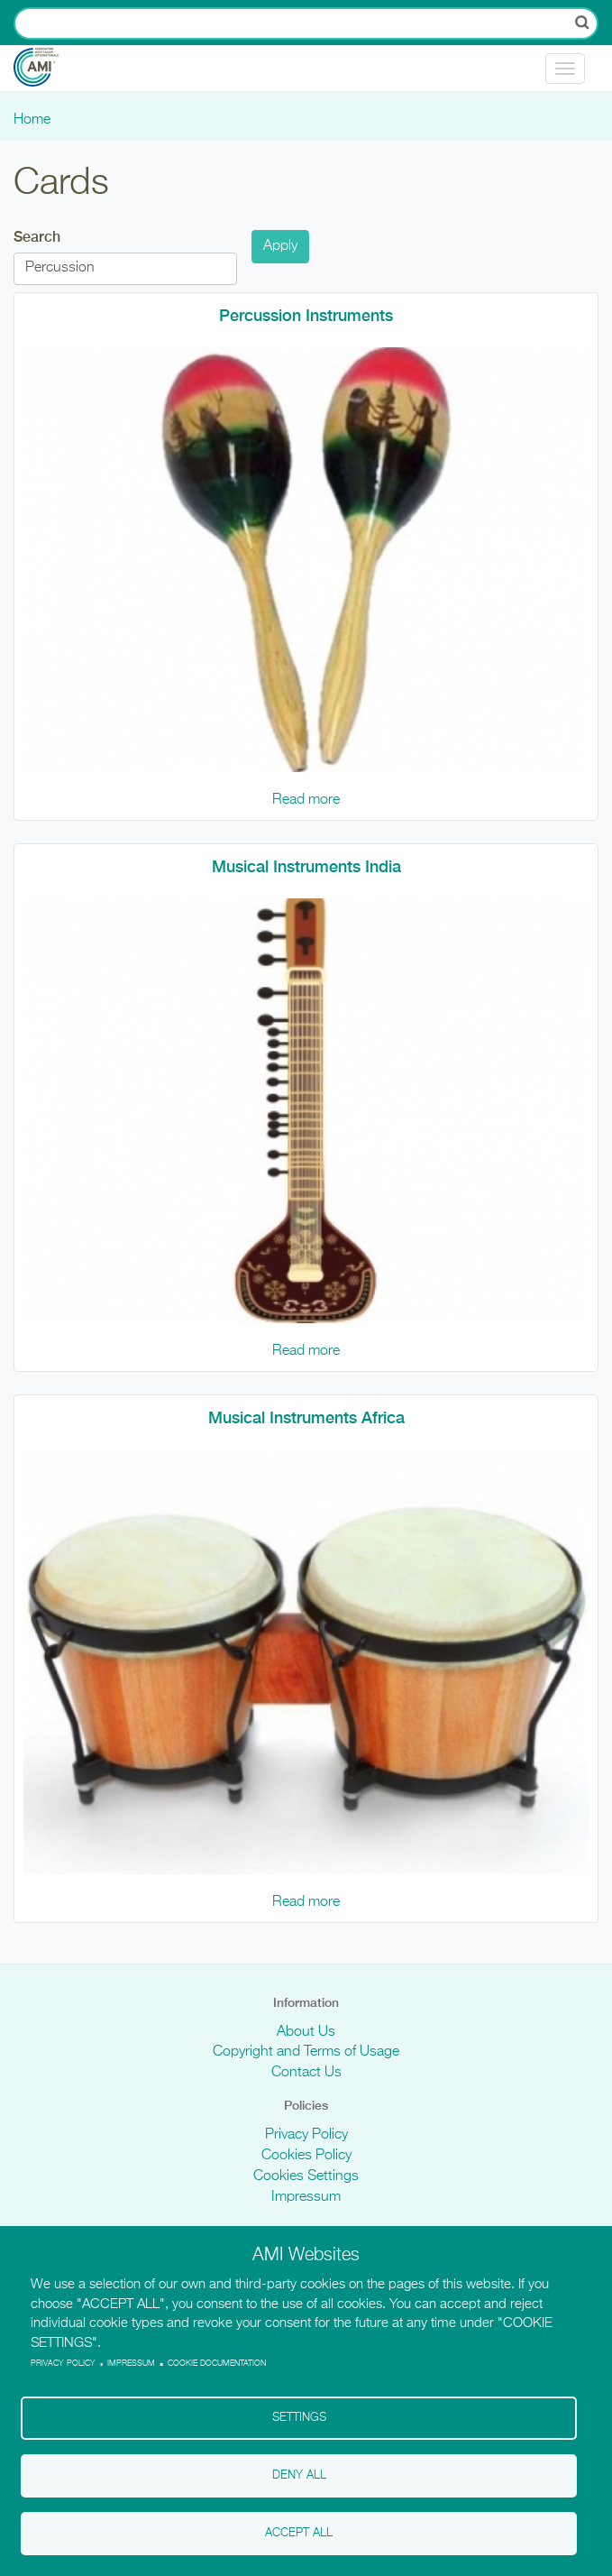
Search (37, 236)
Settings (299, 2418)
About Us (306, 2032)
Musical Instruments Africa (306, 1417)
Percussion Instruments (306, 315)
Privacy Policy (306, 2135)
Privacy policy (63, 2364)
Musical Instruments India (306, 866)
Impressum (306, 2197)
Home (32, 120)
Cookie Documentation (217, 2364)
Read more (306, 800)
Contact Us (306, 2072)
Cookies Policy (306, 2155)
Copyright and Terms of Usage (306, 2052)
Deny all (299, 2475)
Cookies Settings (306, 2176)
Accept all (299, 2533)
